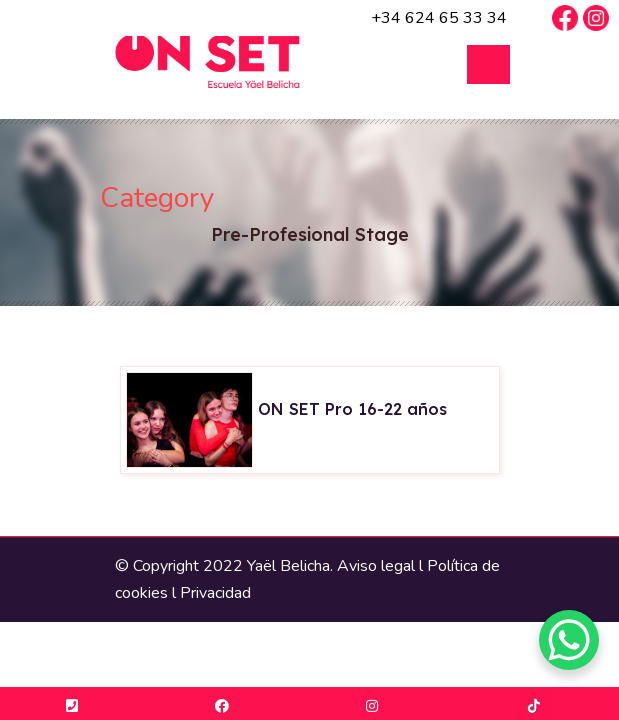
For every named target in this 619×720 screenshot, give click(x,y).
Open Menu (488, 64)
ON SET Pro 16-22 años (352, 409)
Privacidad (215, 593)
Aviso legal (376, 566)
